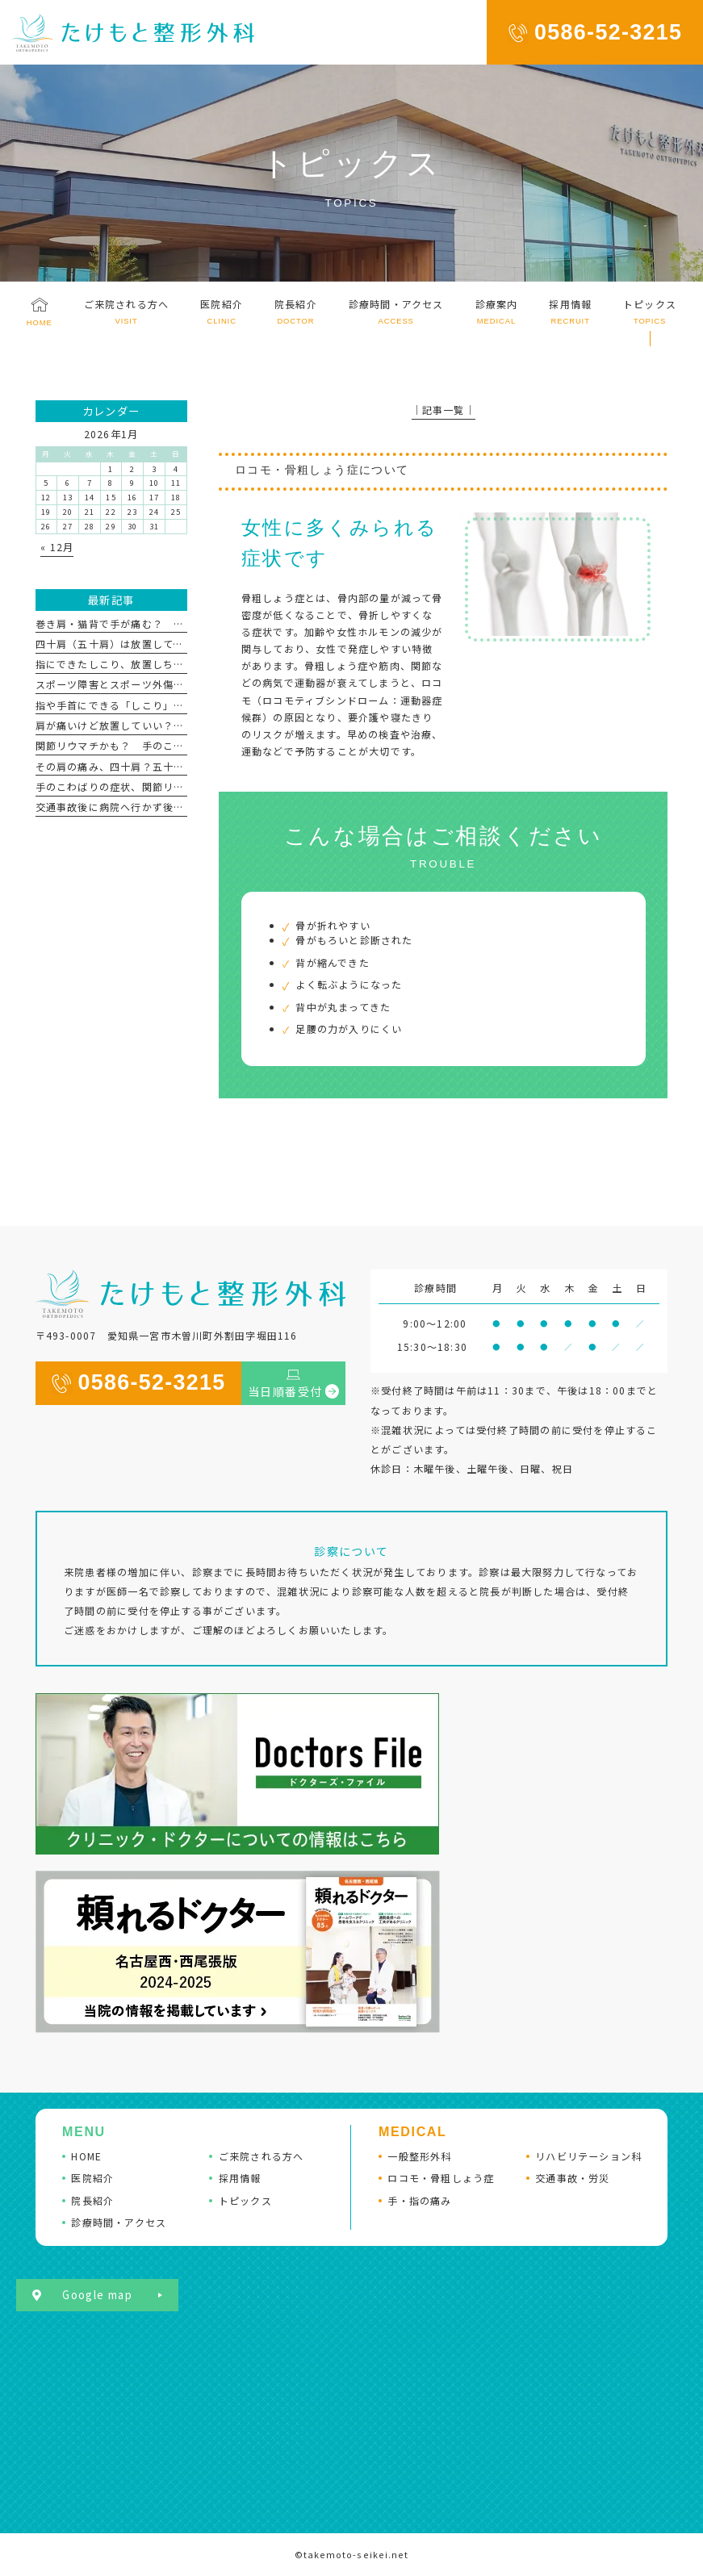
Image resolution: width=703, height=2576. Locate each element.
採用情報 (240, 2178)
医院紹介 (92, 2178)
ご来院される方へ (261, 2156)
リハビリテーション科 (588, 2156)
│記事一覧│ (443, 409)
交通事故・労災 (572, 2178)
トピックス (245, 2200)
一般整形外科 (419, 2156)
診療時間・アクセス (118, 2222)
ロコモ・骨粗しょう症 (440, 2178)
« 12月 (56, 547)
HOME (86, 2156)
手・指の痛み (419, 2200)
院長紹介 (92, 2200)
